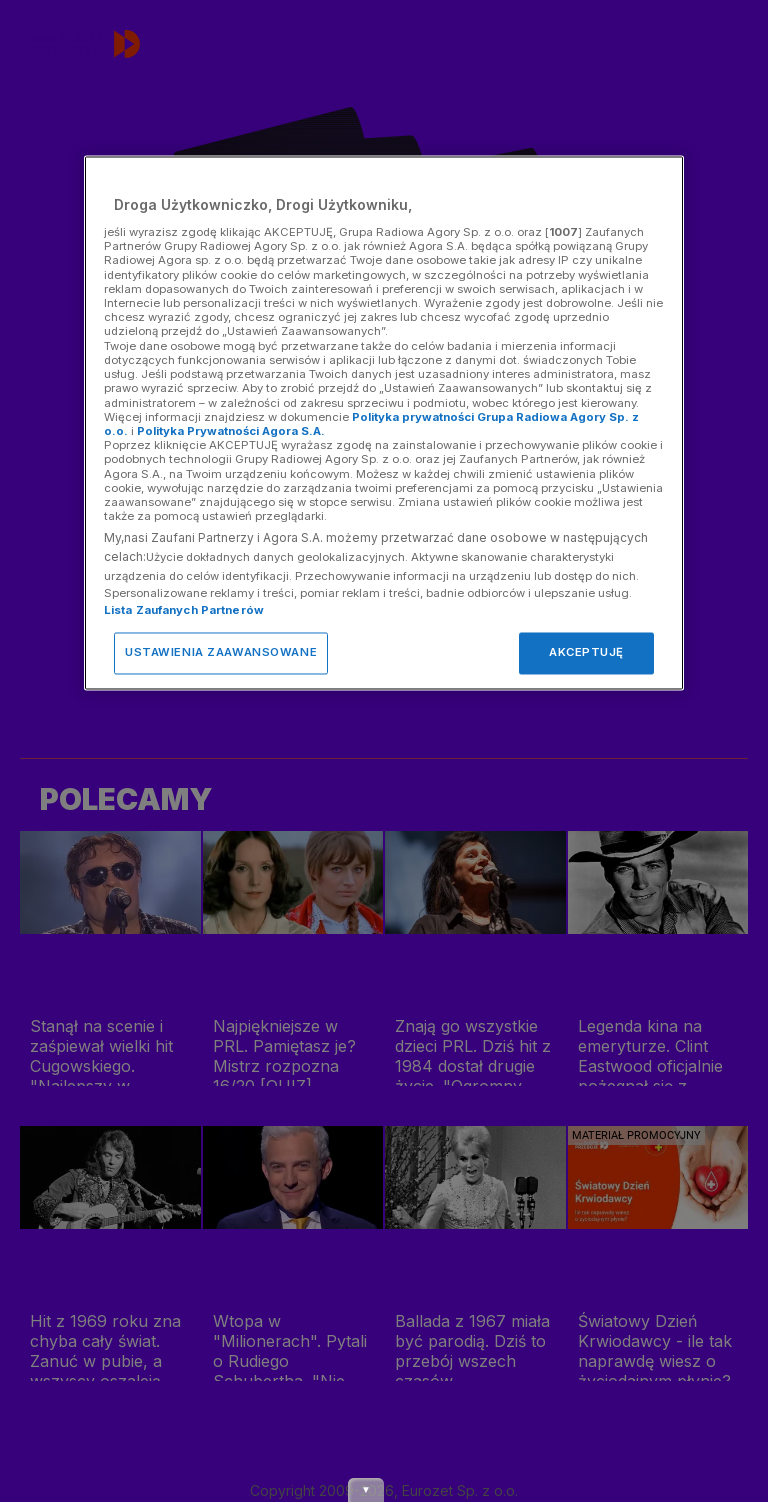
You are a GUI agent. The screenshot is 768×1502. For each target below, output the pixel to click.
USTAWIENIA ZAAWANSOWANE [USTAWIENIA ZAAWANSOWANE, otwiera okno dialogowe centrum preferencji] (221, 653)
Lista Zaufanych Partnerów (184, 611)
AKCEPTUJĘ (586, 653)
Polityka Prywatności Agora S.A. (231, 431)
